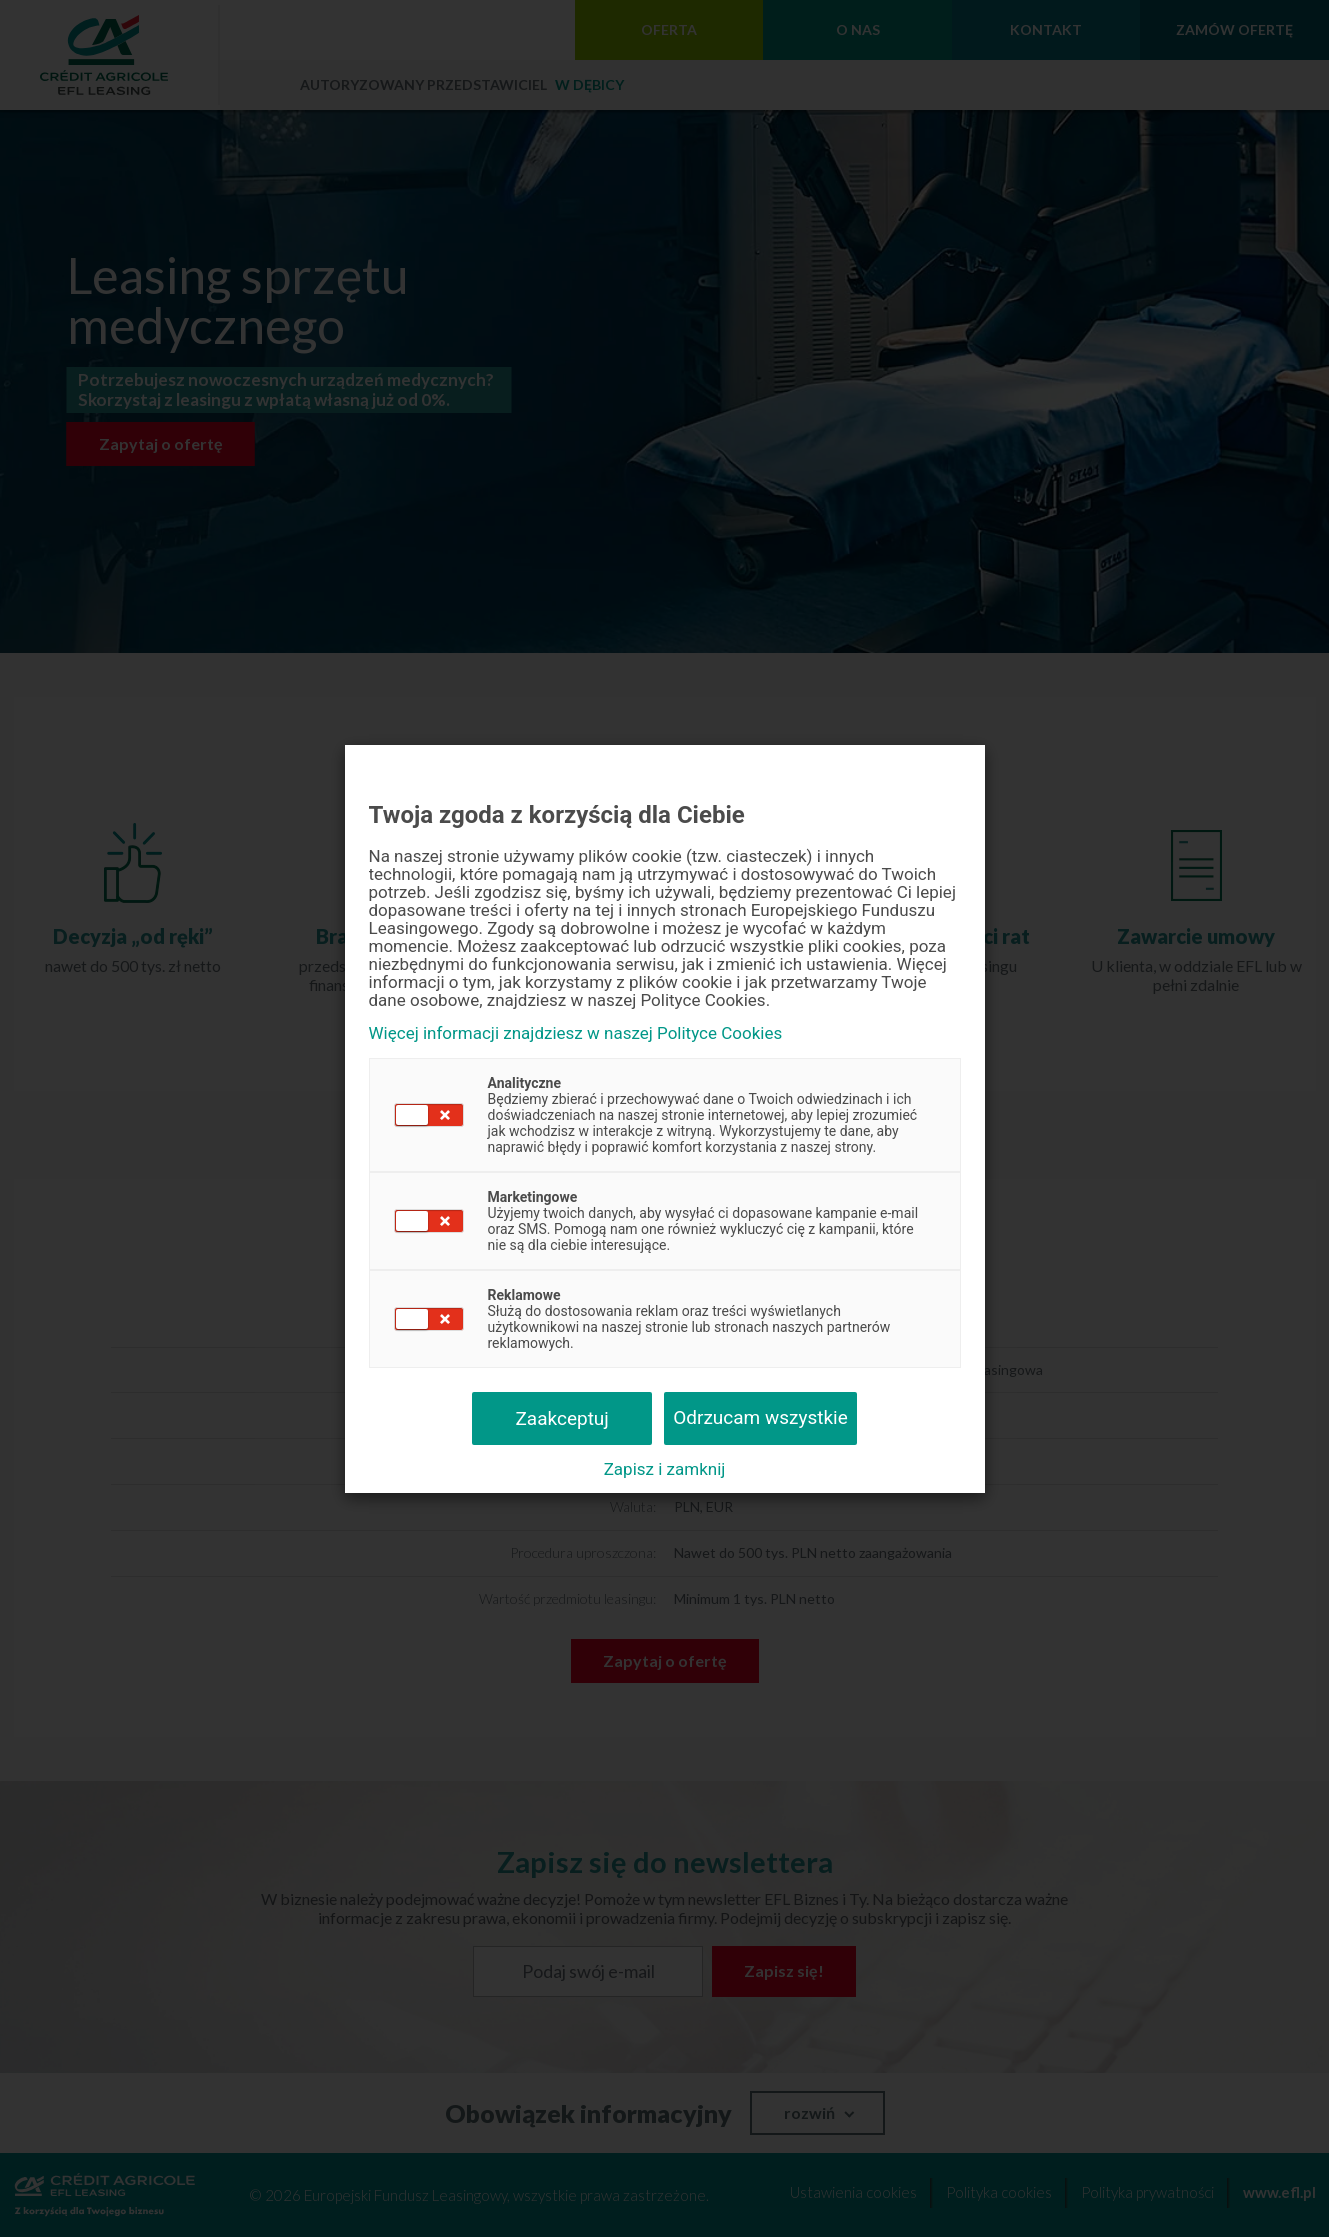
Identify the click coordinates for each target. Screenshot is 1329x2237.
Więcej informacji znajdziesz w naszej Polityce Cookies (576, 1033)
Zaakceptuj (561, 1418)
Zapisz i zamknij (665, 1469)
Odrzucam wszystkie (760, 1417)
